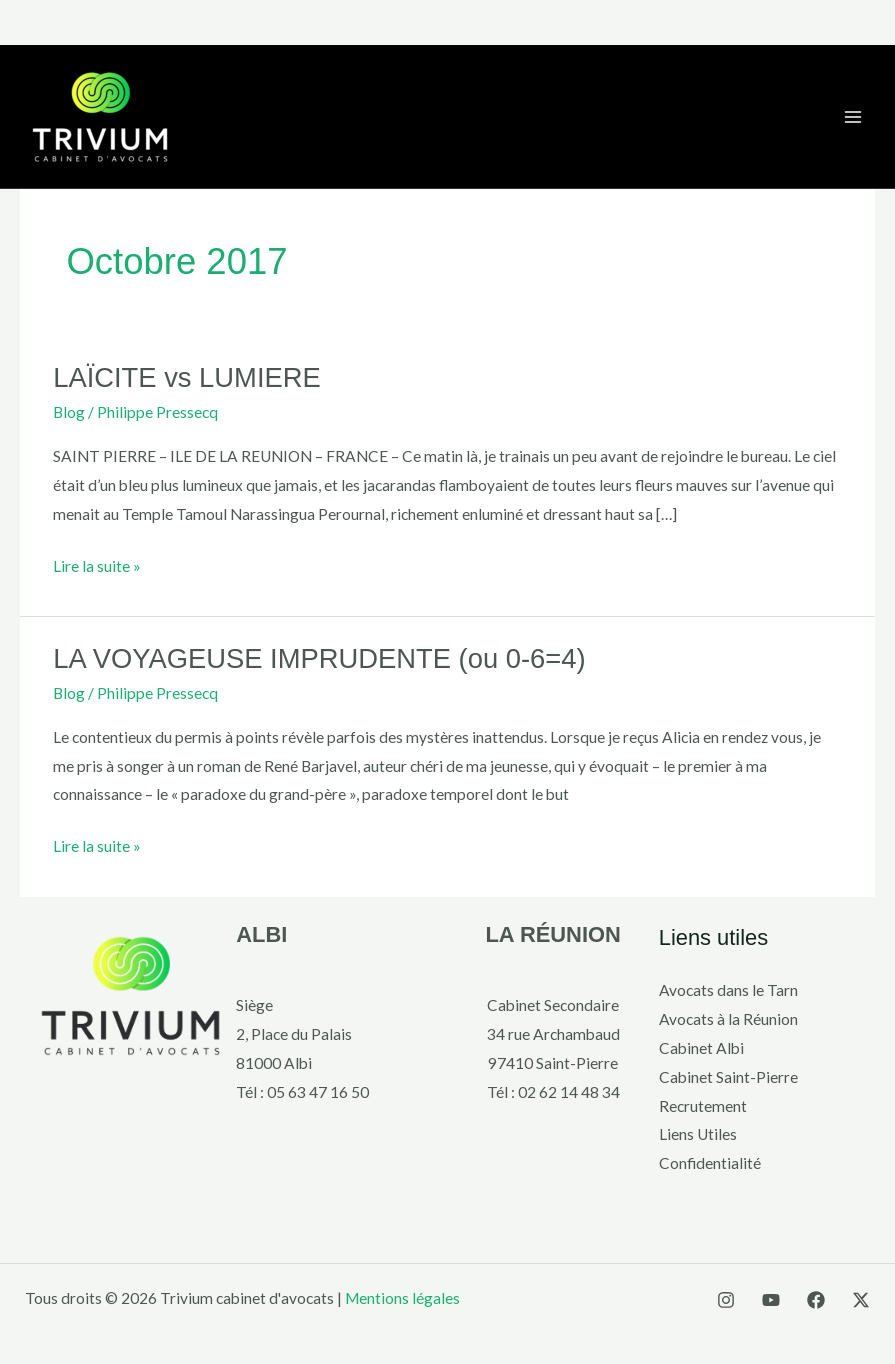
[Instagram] (726, 1300)
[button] (448, 22)
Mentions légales (402, 1298)
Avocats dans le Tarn (728, 990)
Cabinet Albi (701, 1048)
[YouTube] (771, 1300)
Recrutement (703, 1106)
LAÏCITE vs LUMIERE (187, 377)
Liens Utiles (698, 1134)
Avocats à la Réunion (728, 1019)
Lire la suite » (97, 563)
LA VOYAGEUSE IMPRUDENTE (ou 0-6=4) (319, 658)
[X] (861, 1300)
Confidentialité (710, 1163)
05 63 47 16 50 (318, 1092)
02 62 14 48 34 (569, 1092)
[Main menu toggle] (853, 116)
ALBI (261, 934)
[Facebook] (816, 1300)
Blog (69, 412)
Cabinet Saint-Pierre (728, 1077)
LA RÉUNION (552, 934)
